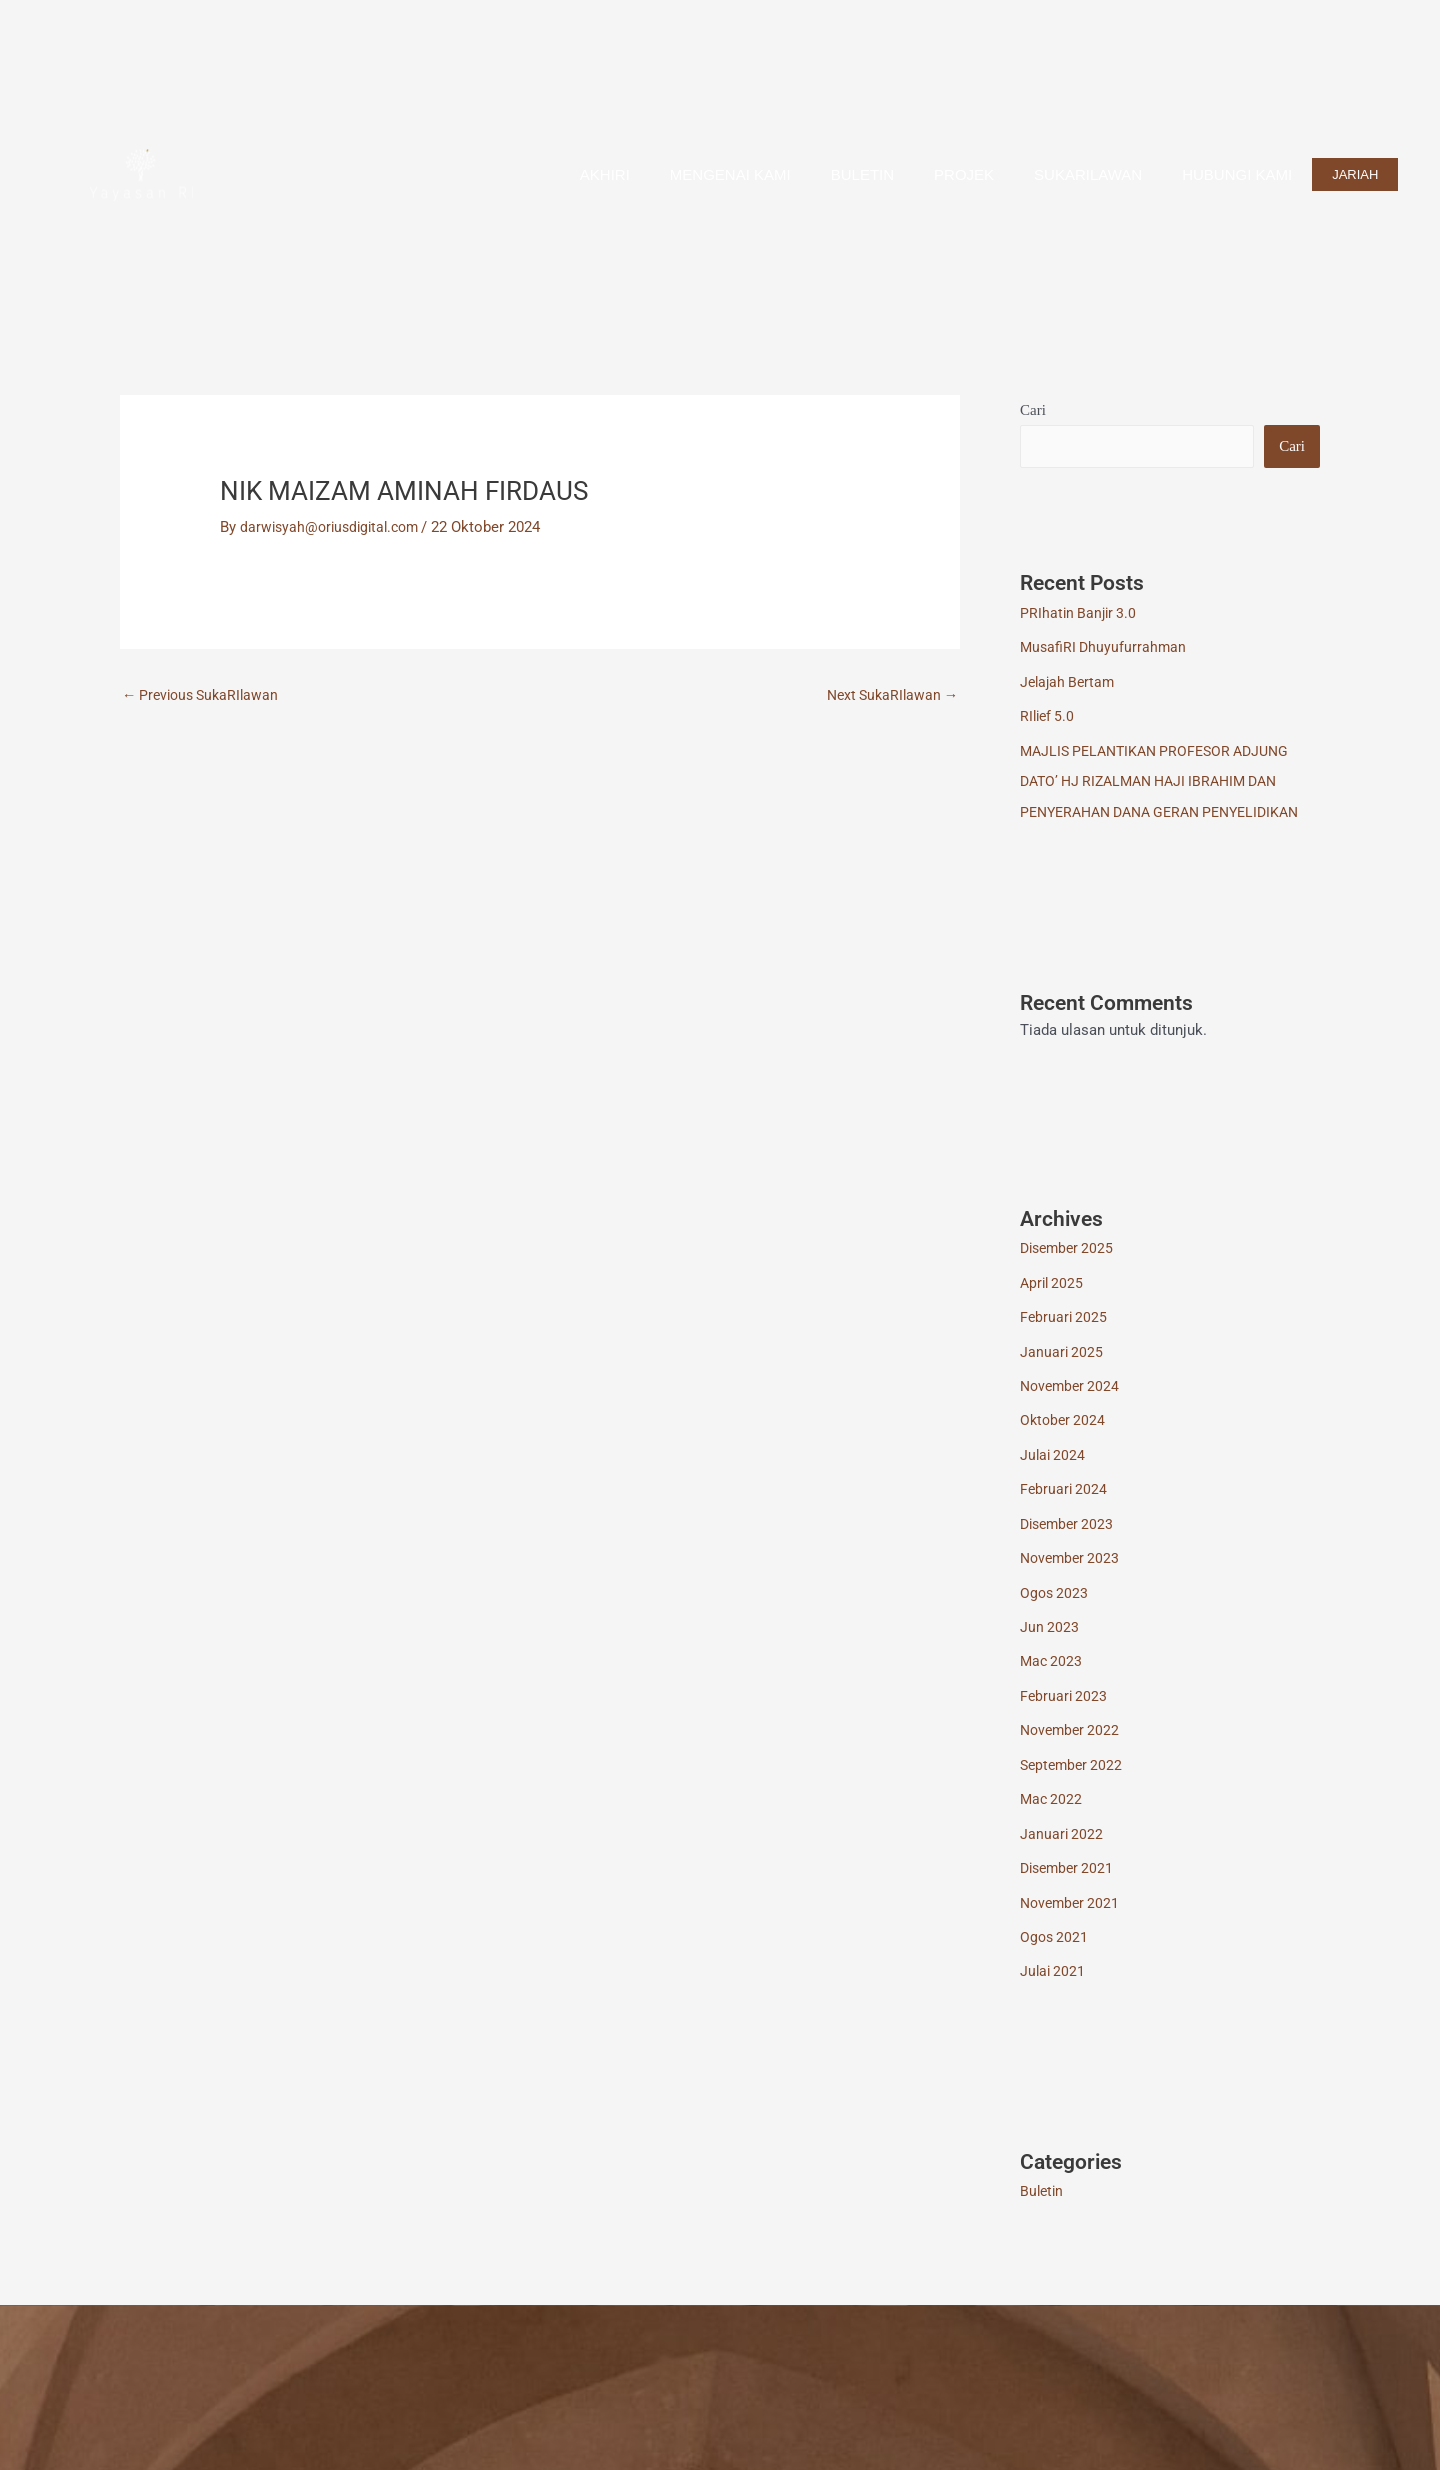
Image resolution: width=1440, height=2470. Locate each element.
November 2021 (1072, 1916)
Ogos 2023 (1055, 1612)
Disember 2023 (1070, 1544)
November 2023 (1072, 1578)
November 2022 (1072, 1747)
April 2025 (1053, 1308)
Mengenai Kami (730, 174)
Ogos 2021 (1055, 1949)
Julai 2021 (1054, 1983)
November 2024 (1072, 1409)
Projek (964, 174)
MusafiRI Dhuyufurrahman (1105, 648)
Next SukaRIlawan (888, 696)
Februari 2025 (1065, 1342)
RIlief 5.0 (1049, 715)
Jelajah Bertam (1070, 681)
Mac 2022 (1052, 1814)
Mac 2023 (1052, 1679)
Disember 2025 (1070, 1274)
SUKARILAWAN (1088, 174)
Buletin (862, 174)
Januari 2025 (1062, 1376)
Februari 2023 (1065, 1713)
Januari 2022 (1062, 1848)
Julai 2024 (1054, 1477)
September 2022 (1074, 1781)
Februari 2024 (1065, 1511)
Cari (1033, 410)
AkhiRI (605, 174)
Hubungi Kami (1237, 174)
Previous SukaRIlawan (205, 696)
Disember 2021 (1070, 1882)
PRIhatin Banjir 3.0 (1080, 614)
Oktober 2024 (1064, 1443)
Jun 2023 (1050, 1646)
